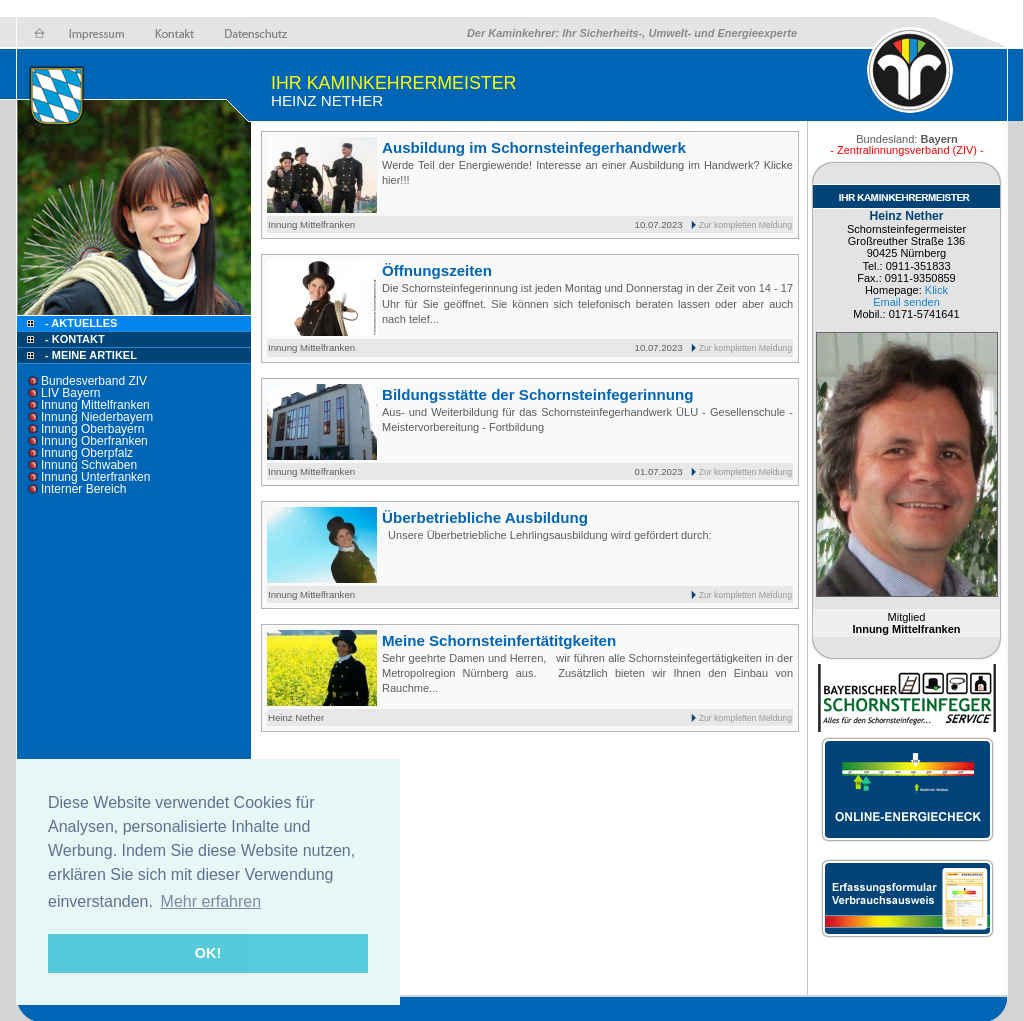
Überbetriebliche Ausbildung (485, 517)
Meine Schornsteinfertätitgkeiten (499, 640)
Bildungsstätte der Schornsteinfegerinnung (537, 394)
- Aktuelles (79, 323)
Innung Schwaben (89, 465)
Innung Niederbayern (97, 417)
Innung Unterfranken (95, 477)
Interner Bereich (83, 489)
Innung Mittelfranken (95, 405)
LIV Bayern (70, 393)
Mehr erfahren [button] (211, 901)
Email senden (906, 302)
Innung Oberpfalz (87, 453)
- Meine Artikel (91, 355)
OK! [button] (208, 953)
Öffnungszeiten (437, 270)
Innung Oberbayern (92, 429)
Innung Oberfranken (94, 441)
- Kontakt (73, 339)
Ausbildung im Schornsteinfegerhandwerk (534, 147)
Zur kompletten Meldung (745, 225)
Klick (936, 290)
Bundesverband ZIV (94, 381)
